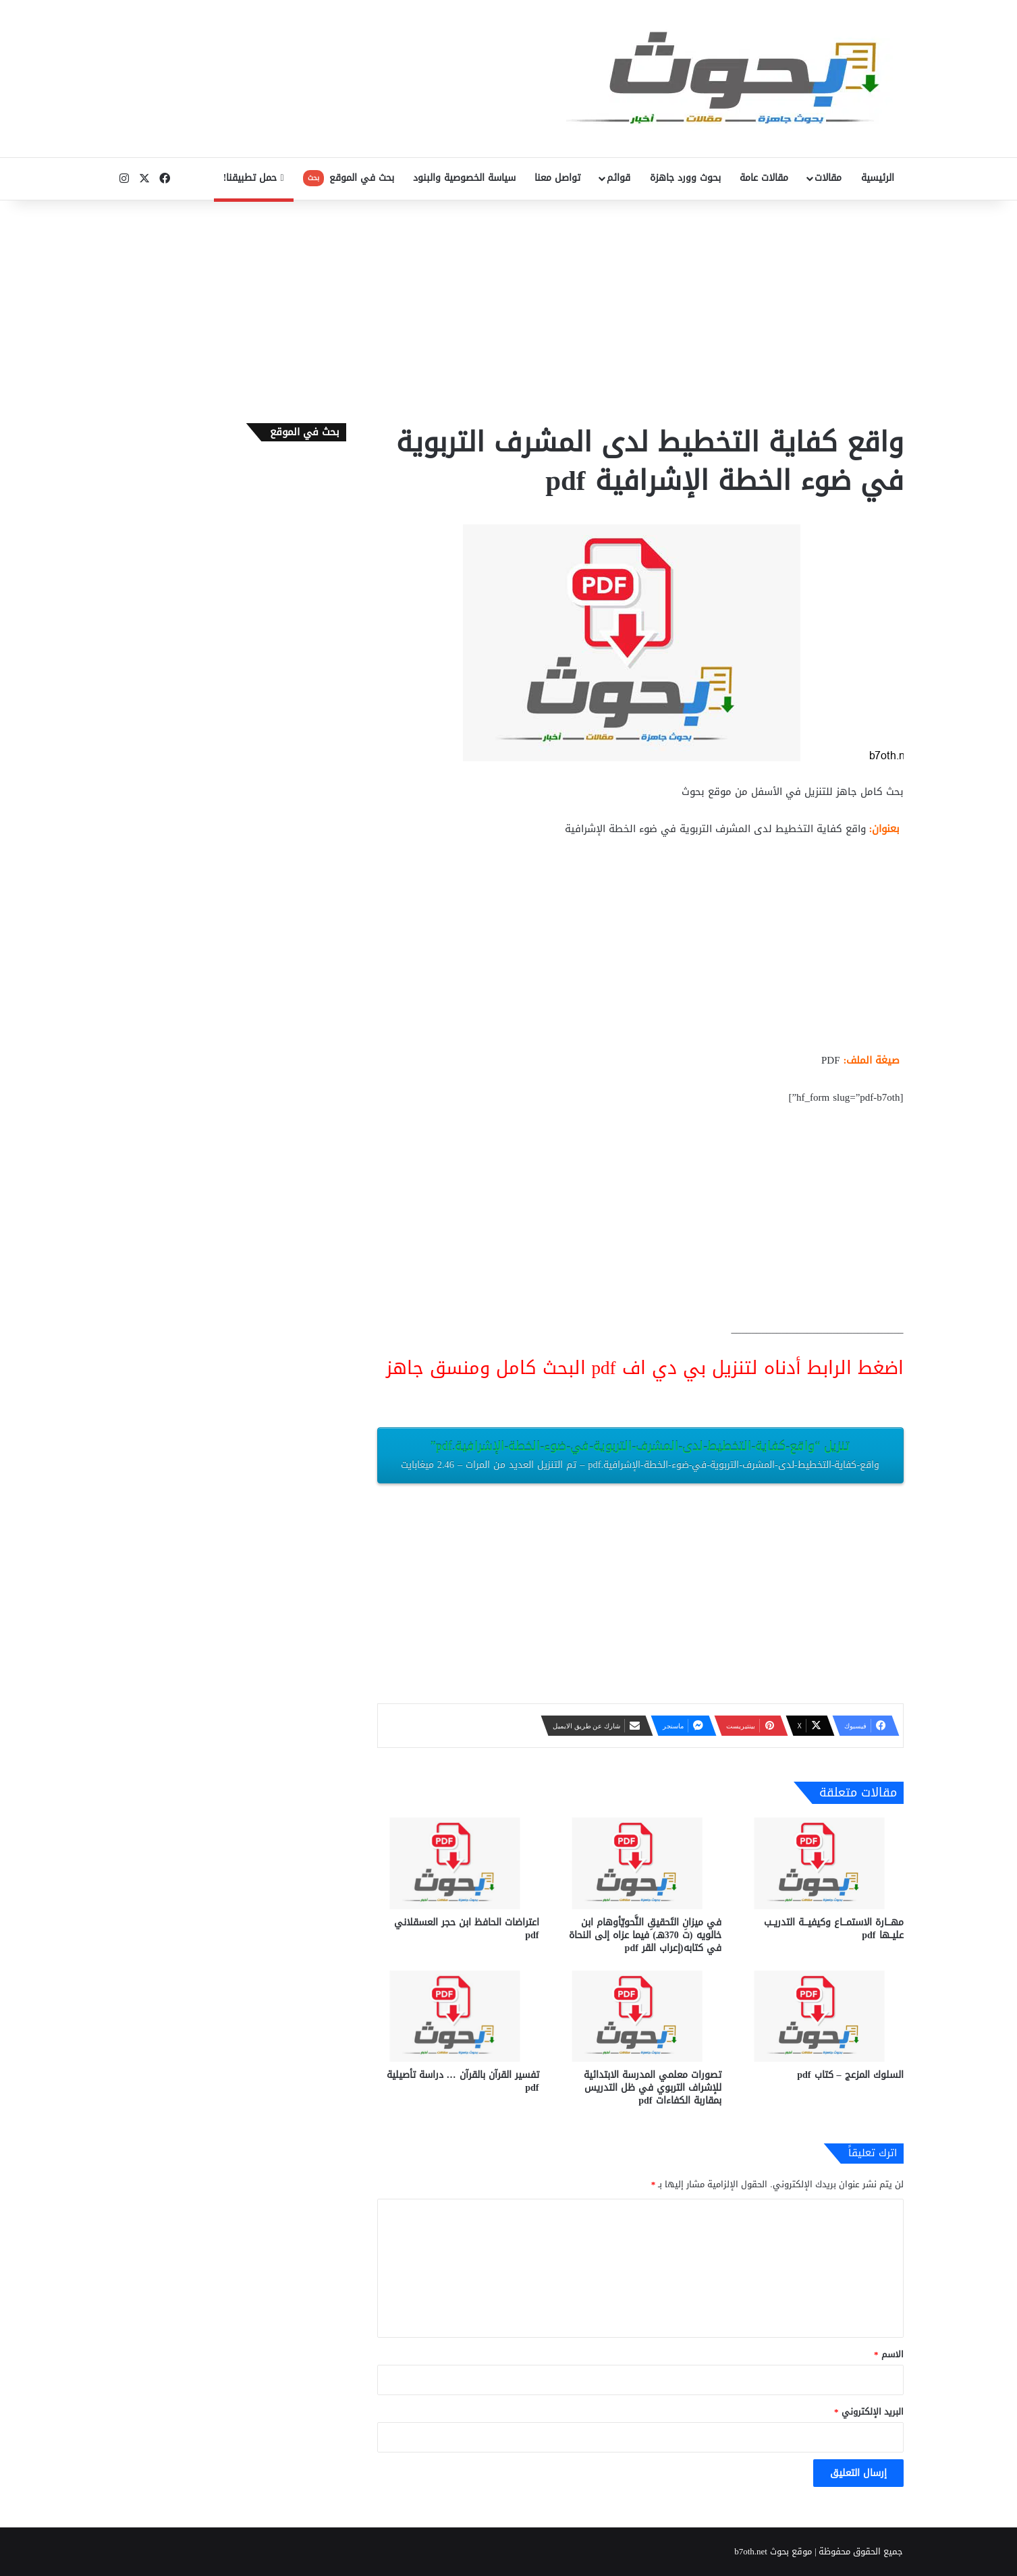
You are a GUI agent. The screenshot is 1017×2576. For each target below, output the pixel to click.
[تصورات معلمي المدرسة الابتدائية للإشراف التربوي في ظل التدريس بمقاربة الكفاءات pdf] (640, 2016)
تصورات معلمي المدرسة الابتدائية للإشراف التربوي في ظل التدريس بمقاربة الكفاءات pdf (652, 2088)
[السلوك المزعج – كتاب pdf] (823, 2016)
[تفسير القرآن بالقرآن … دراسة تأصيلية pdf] (458, 2016)
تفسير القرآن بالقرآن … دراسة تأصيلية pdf (463, 2081)
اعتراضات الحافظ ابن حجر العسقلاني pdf (466, 1928)
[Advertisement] (509, 308)
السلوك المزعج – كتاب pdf (850, 2075)
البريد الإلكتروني (869, 2411)
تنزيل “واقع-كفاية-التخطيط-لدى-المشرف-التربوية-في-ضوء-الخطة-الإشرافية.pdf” (640, 1454)
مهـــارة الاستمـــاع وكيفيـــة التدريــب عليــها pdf (834, 1928)
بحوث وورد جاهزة (685, 178)
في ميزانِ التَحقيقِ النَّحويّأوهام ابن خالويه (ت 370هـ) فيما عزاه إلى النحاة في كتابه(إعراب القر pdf (645, 1935)
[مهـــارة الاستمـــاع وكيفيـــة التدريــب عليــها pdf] (823, 1863)
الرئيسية (877, 178)
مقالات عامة (764, 178)
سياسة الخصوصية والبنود (464, 178)
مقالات (828, 178)
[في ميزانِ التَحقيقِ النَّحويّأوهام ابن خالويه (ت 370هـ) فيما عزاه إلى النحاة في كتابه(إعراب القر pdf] (640, 1863)
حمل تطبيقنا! (253, 178)
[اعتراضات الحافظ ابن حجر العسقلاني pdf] (458, 1863)
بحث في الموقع (348, 178)
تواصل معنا (557, 178)
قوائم (618, 178)
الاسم (889, 2354)
